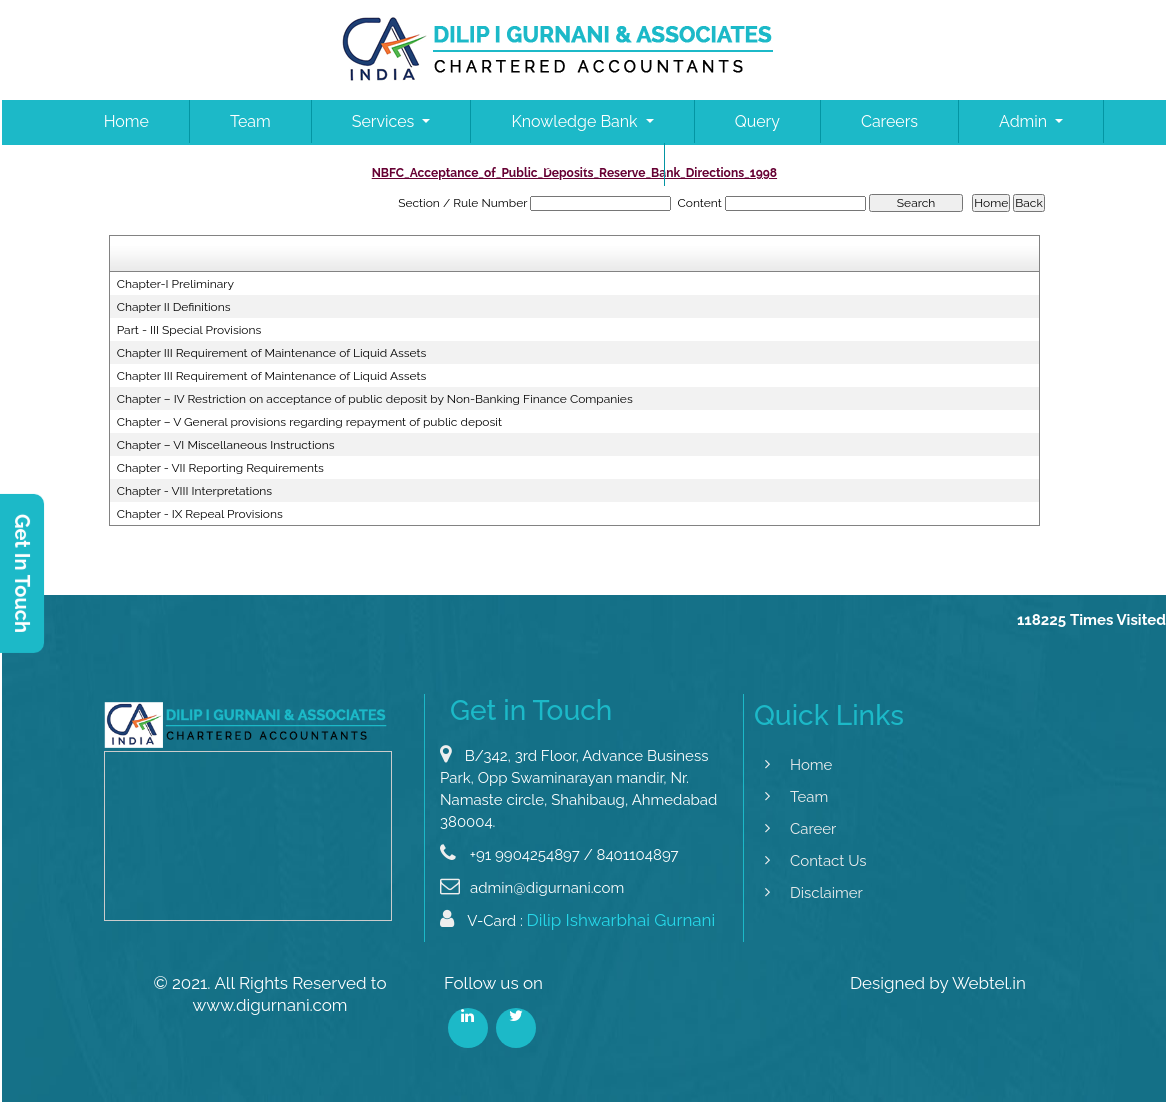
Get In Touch (22, 573)
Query (757, 121)
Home (126, 121)
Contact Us (584, 164)
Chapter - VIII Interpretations (194, 491)
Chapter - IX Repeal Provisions (200, 514)
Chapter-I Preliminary (175, 284)
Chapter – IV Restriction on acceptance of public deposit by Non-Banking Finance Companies (375, 399)
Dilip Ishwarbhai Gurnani (621, 943)
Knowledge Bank (576, 121)
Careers (889, 121)
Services (385, 121)
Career (790, 829)
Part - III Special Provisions (189, 330)
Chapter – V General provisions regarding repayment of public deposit (309, 422)
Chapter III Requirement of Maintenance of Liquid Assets (272, 353)
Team (250, 121)
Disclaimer (803, 893)
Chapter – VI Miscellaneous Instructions (226, 445)
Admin (1025, 121)
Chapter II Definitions (174, 307)
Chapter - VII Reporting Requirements (220, 468)
